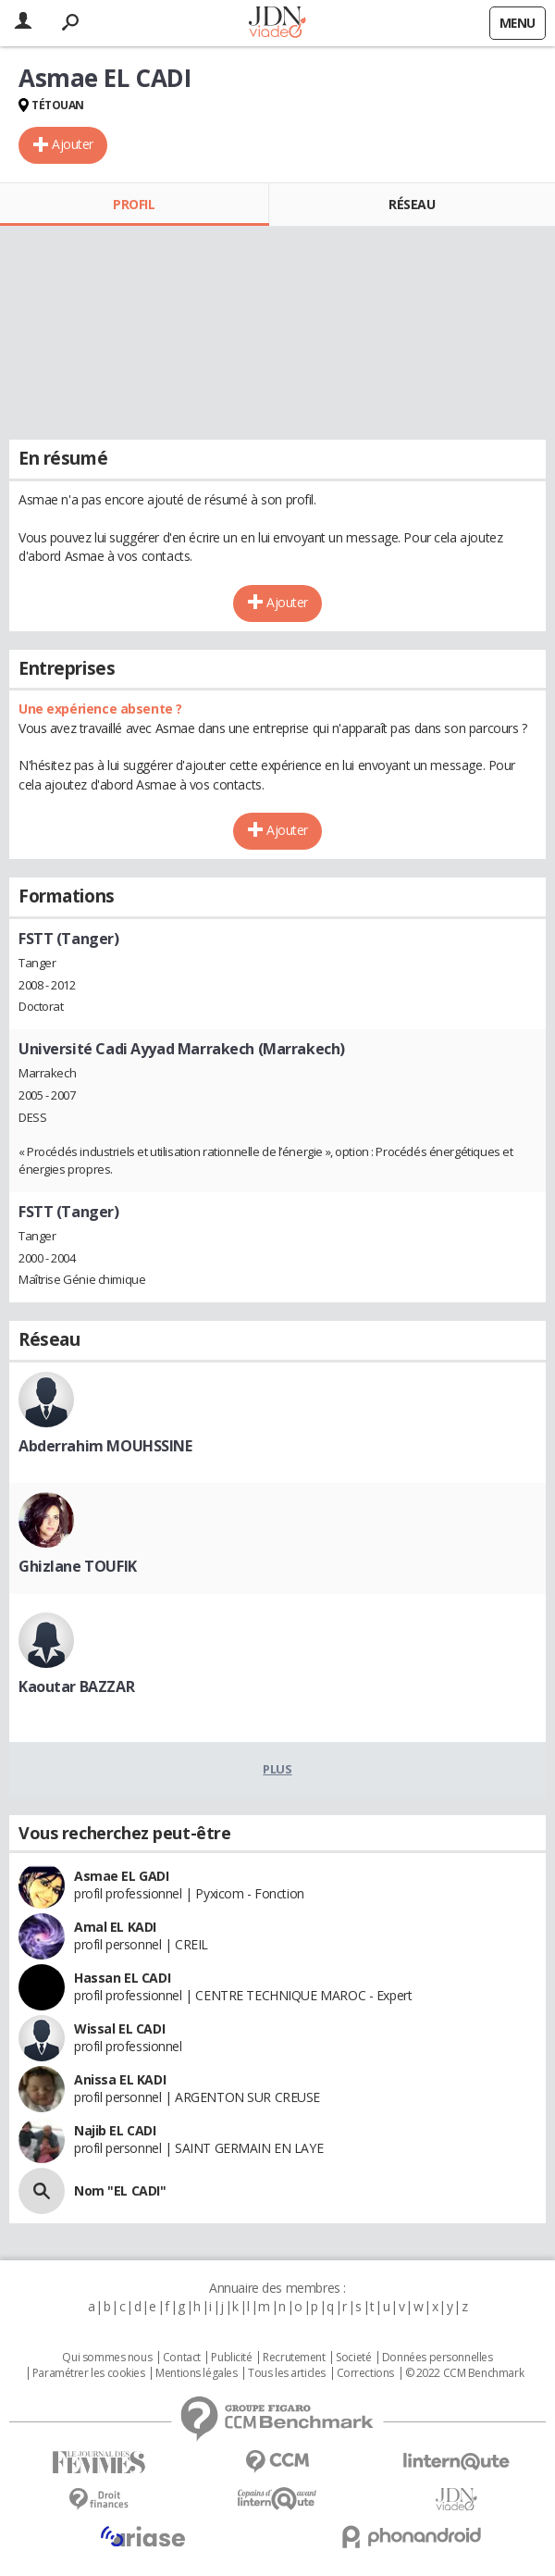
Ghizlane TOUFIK (77, 1566)
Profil (133, 204)
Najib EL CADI (115, 2130)
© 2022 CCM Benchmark (464, 2373)
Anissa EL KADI (120, 2079)
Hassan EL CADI (122, 1977)
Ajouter (72, 144)
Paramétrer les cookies (88, 2373)
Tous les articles (287, 2373)
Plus (277, 1769)
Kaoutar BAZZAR (76, 1686)
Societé (353, 2357)
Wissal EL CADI (119, 2028)
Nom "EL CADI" (120, 2190)
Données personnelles (437, 2357)
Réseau (411, 204)
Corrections (365, 2373)
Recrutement (294, 2357)
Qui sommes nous (107, 2357)
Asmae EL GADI (121, 1876)
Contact (182, 2357)
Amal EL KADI (115, 1926)
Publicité (231, 2357)
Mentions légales (196, 2373)
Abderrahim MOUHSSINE (105, 1446)
